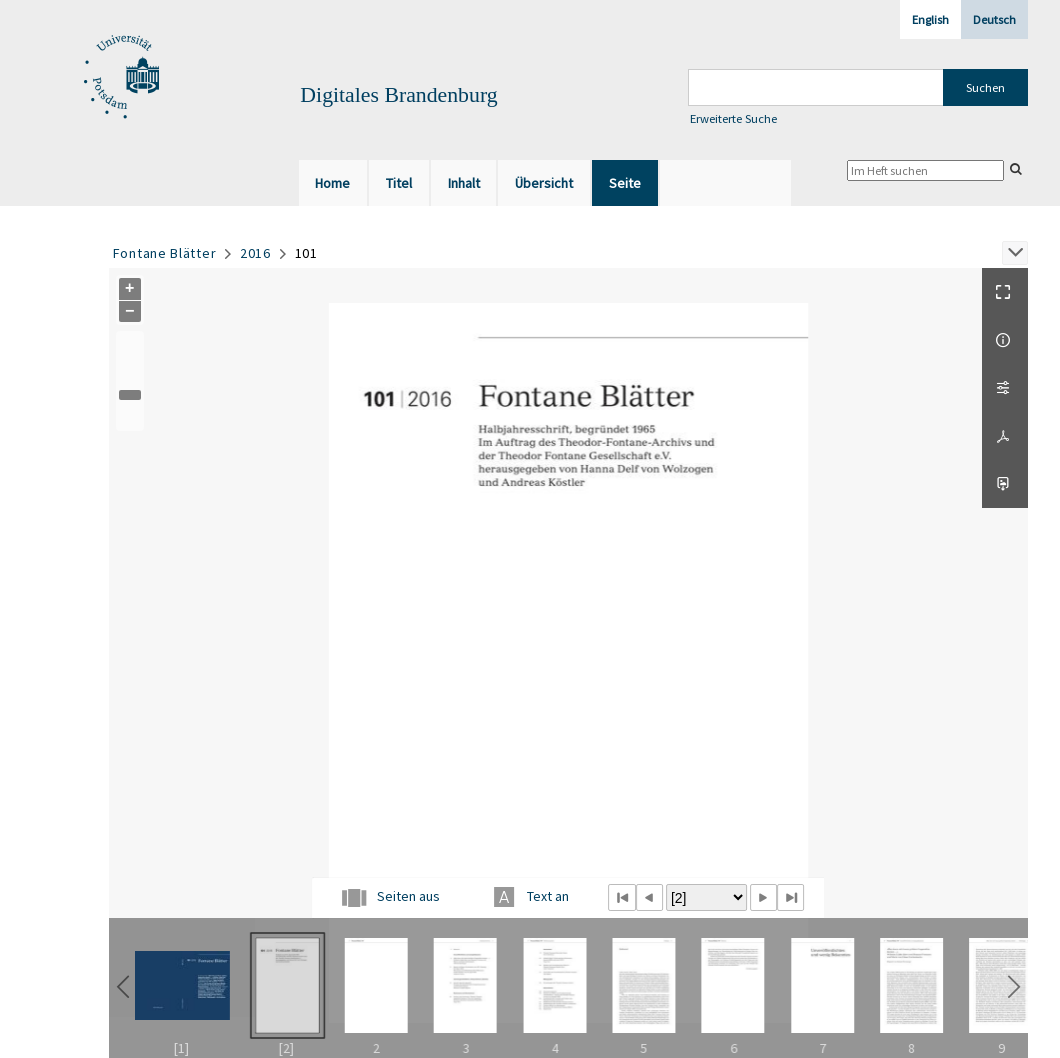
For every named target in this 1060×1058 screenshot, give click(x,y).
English (930, 19)
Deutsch (994, 19)
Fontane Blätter (165, 253)
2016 (255, 253)
